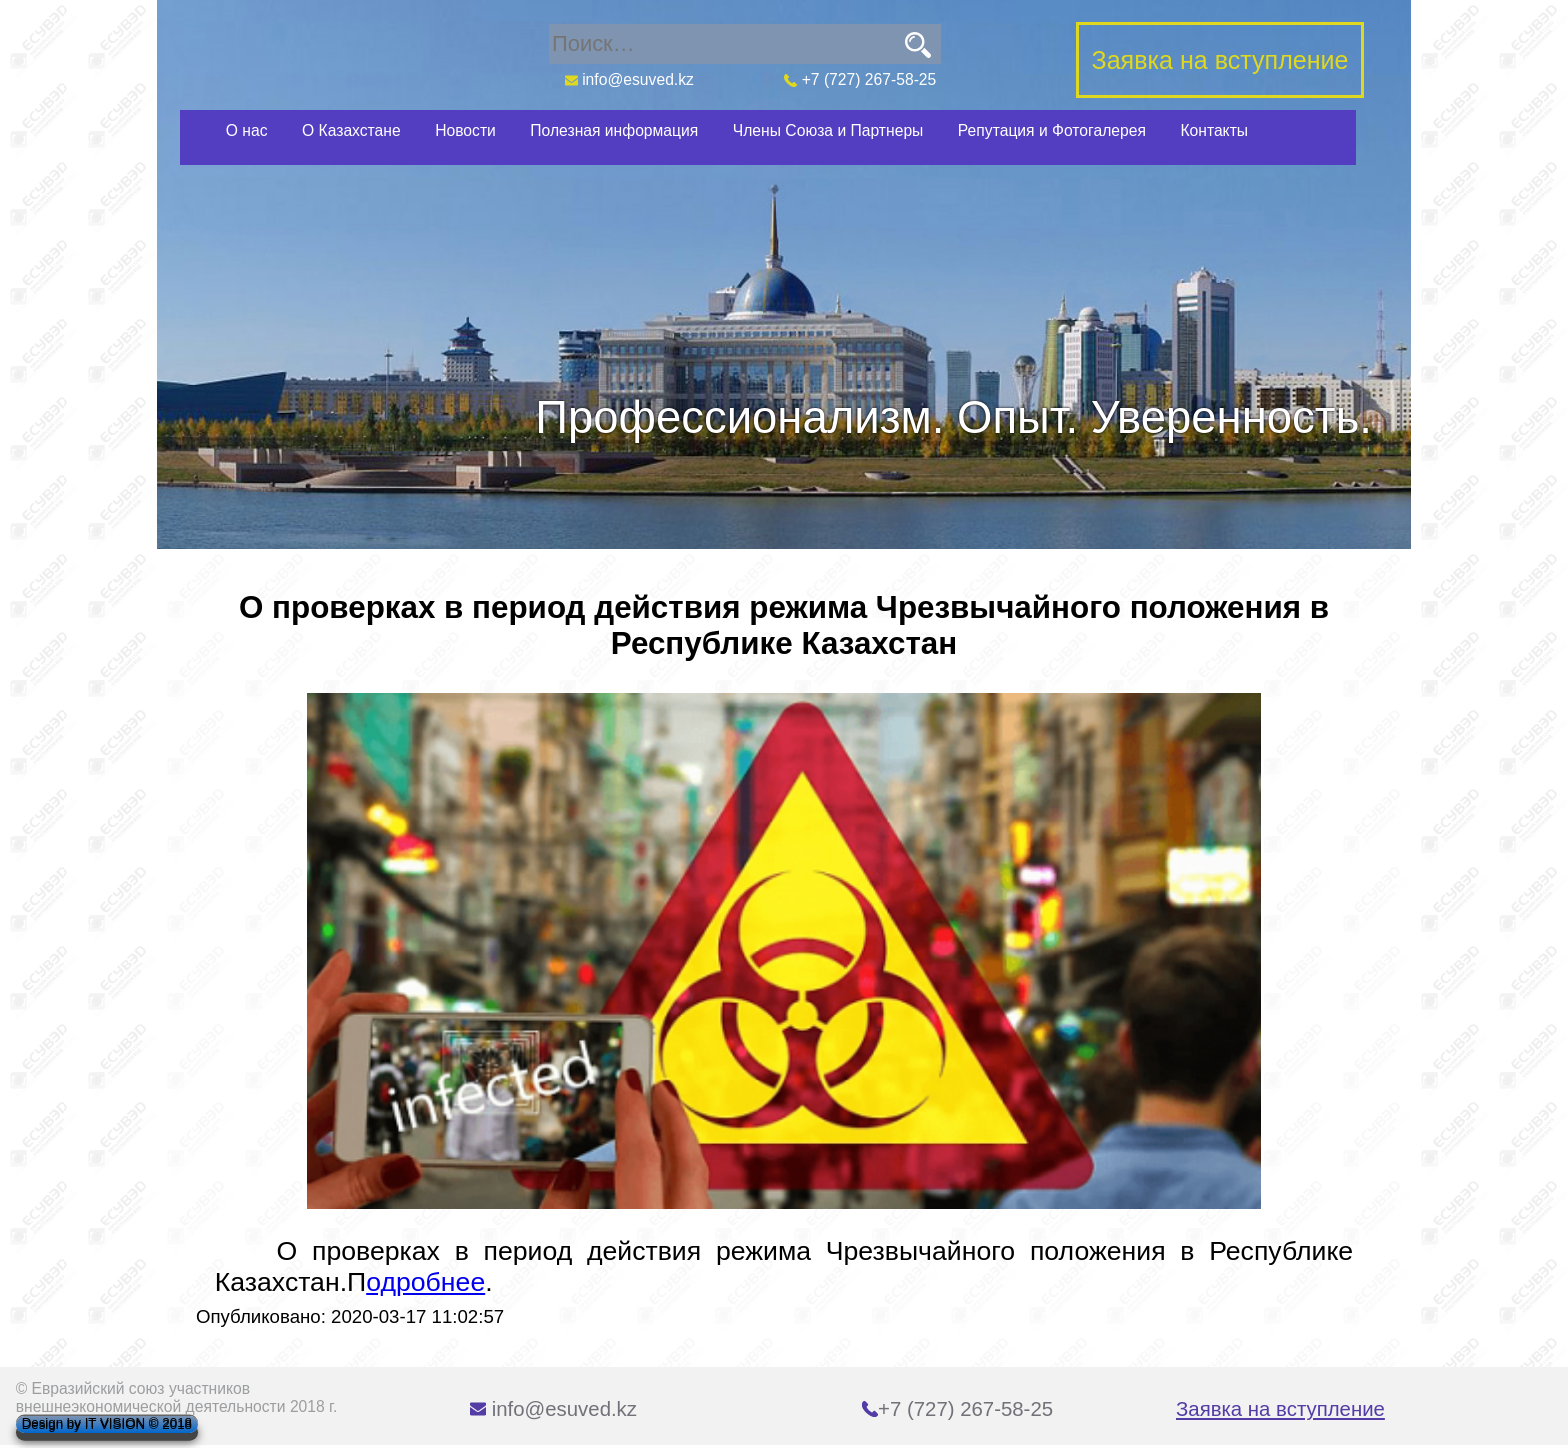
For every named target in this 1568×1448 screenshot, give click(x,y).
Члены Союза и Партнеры (828, 130)
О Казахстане (351, 130)
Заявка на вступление (1280, 1409)
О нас (247, 130)
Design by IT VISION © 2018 (107, 1424)
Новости (465, 130)
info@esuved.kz (628, 79)
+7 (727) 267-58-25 (860, 79)
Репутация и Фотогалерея (1052, 130)
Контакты (1214, 130)
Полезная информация (614, 130)
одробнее (425, 1282)
